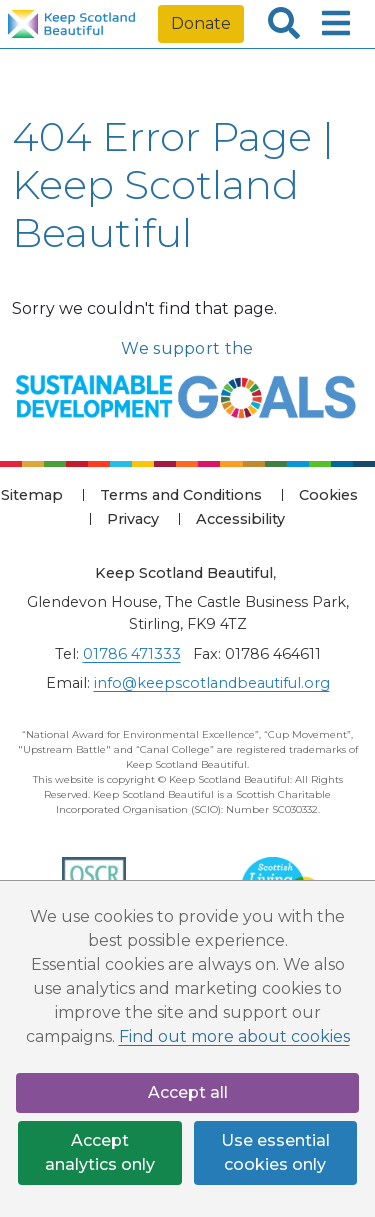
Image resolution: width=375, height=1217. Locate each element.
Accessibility (240, 519)
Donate (201, 23)
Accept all (188, 1092)
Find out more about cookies (234, 1036)
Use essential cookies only (275, 1152)
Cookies (328, 495)
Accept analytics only (100, 1152)
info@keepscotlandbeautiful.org (212, 683)
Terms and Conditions (181, 495)
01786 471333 (132, 654)
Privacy (133, 519)
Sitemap (32, 495)
